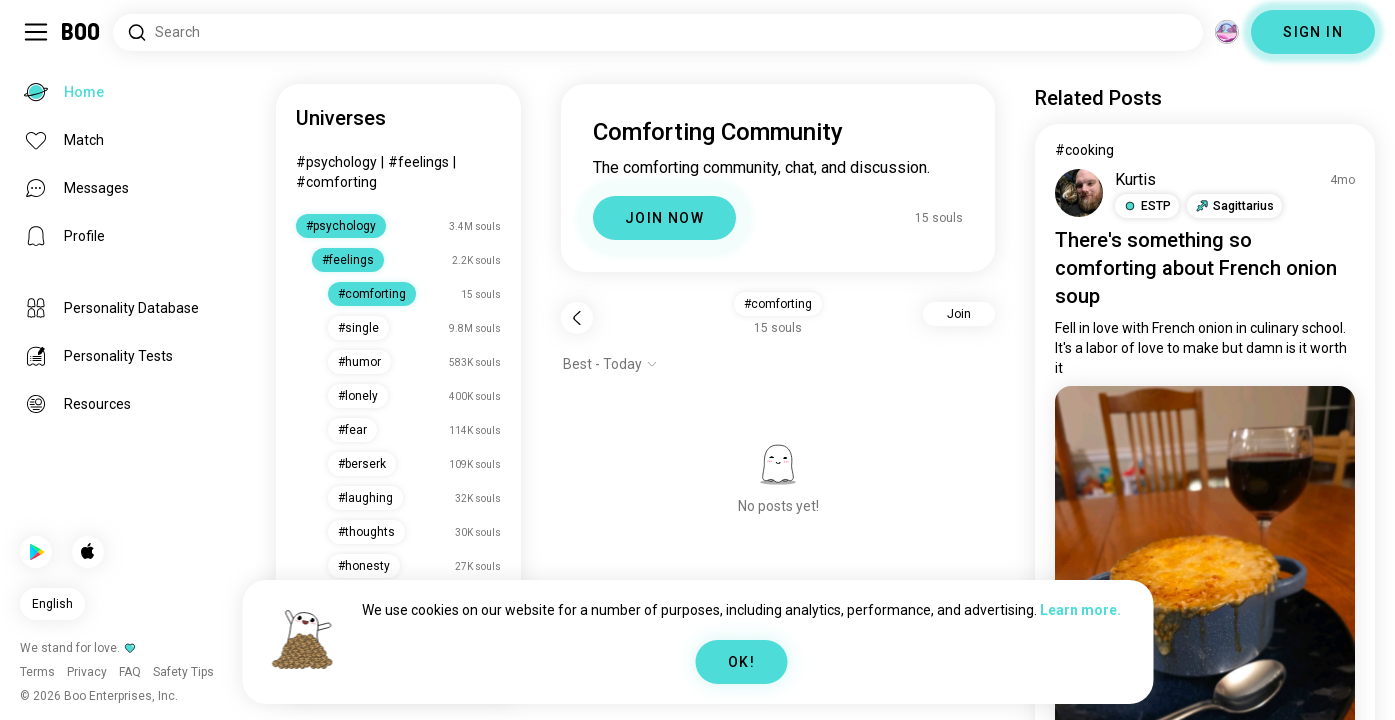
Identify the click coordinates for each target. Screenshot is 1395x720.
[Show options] (610, 364)
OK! (741, 662)
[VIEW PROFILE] (1079, 193)
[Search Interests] (658, 32)
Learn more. (1080, 610)
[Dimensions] (1227, 32)
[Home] (81, 32)
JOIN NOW (664, 218)
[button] (1147, 206)
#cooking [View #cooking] (1084, 150)
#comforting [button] (778, 304)
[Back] (577, 318)
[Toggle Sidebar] (36, 32)
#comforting (336, 182)
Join (959, 314)
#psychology (336, 162)
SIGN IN (1313, 32)
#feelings (418, 162)
